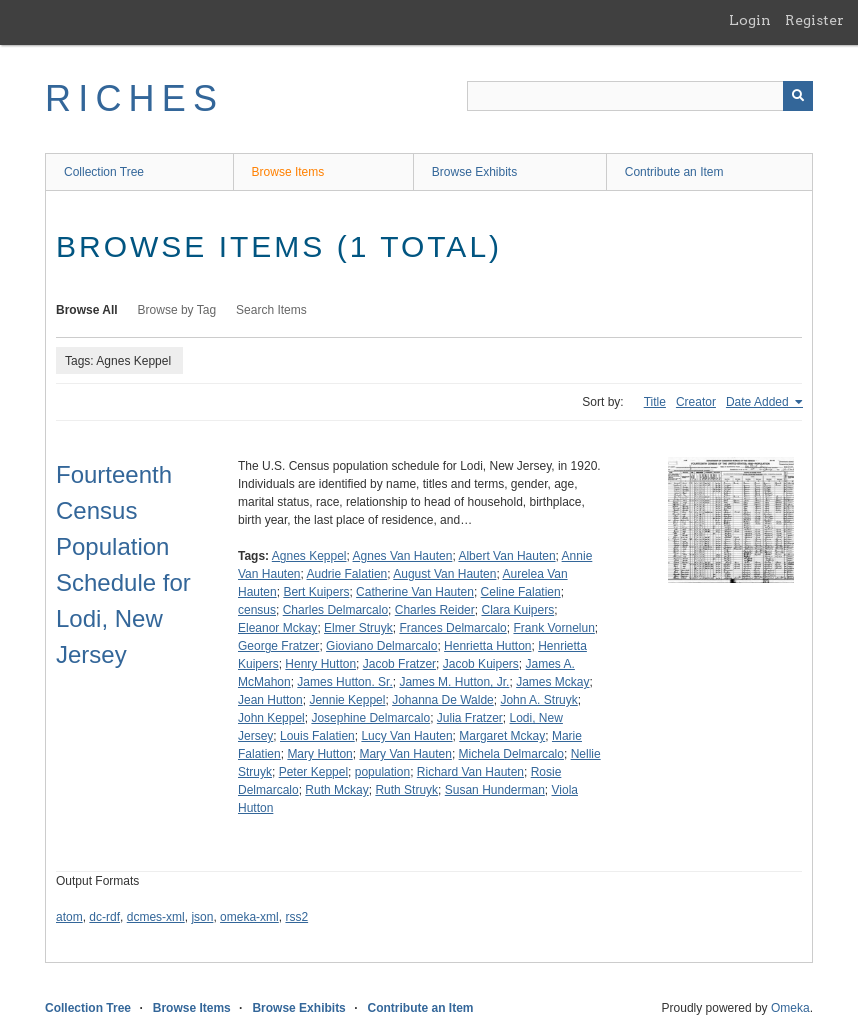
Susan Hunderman (495, 790)
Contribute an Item (674, 172)
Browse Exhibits (474, 172)
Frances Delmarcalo (452, 628)
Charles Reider (435, 610)
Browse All (87, 310)
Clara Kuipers (517, 610)
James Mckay (552, 682)
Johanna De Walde (443, 700)
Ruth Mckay (336, 790)
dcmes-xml (156, 917)
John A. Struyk (538, 700)
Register (814, 20)
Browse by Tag (177, 310)
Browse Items (288, 172)
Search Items (271, 310)
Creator (696, 402)
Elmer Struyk (358, 628)
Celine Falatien (521, 592)
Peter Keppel (313, 772)
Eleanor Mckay (277, 628)
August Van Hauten (444, 574)
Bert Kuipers (316, 592)
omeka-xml (249, 917)
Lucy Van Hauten (406, 736)
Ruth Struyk (406, 790)
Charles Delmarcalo (335, 610)
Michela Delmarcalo (511, 754)
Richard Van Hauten (470, 772)
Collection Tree (104, 172)
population (382, 772)
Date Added (759, 402)
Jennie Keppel (347, 700)
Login (750, 20)
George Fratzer (278, 646)
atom (69, 917)
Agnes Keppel (309, 556)
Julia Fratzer (470, 718)
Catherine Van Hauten (415, 592)
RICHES (134, 98)
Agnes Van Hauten (403, 556)
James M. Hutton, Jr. (454, 682)
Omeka (790, 1008)
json (202, 917)
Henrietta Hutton (487, 646)
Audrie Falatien (347, 574)
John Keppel (271, 718)
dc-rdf (104, 917)
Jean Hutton (270, 700)
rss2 (296, 917)
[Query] (640, 96)
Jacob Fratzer (399, 664)
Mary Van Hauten (405, 754)
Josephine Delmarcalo (370, 718)
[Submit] (798, 96)
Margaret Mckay (502, 736)
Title (655, 402)
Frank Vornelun (553, 628)
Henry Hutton (320, 664)
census (257, 610)
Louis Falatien (317, 736)
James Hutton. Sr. (344, 682)
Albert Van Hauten (506, 556)
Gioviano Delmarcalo (381, 646)
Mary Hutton (319, 754)
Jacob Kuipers (481, 664)
